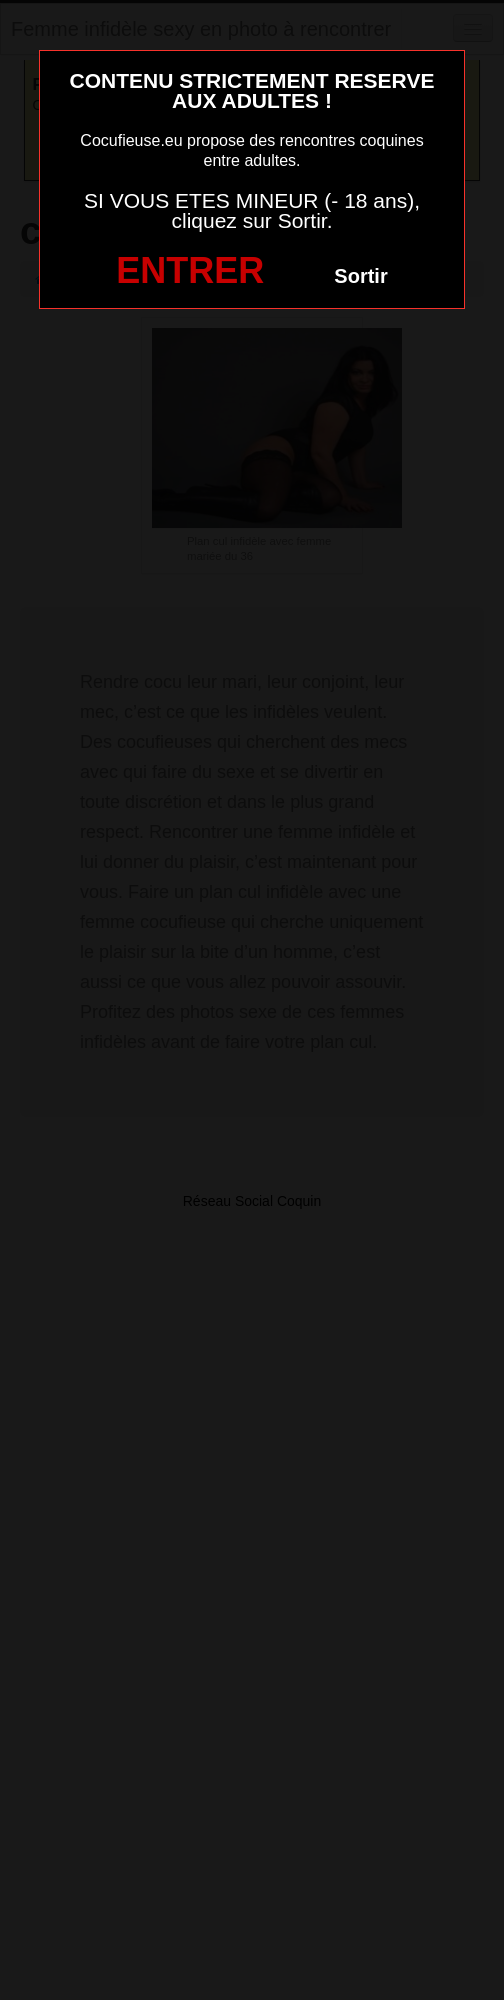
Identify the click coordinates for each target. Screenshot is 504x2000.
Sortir (360, 276)
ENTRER (190, 270)
